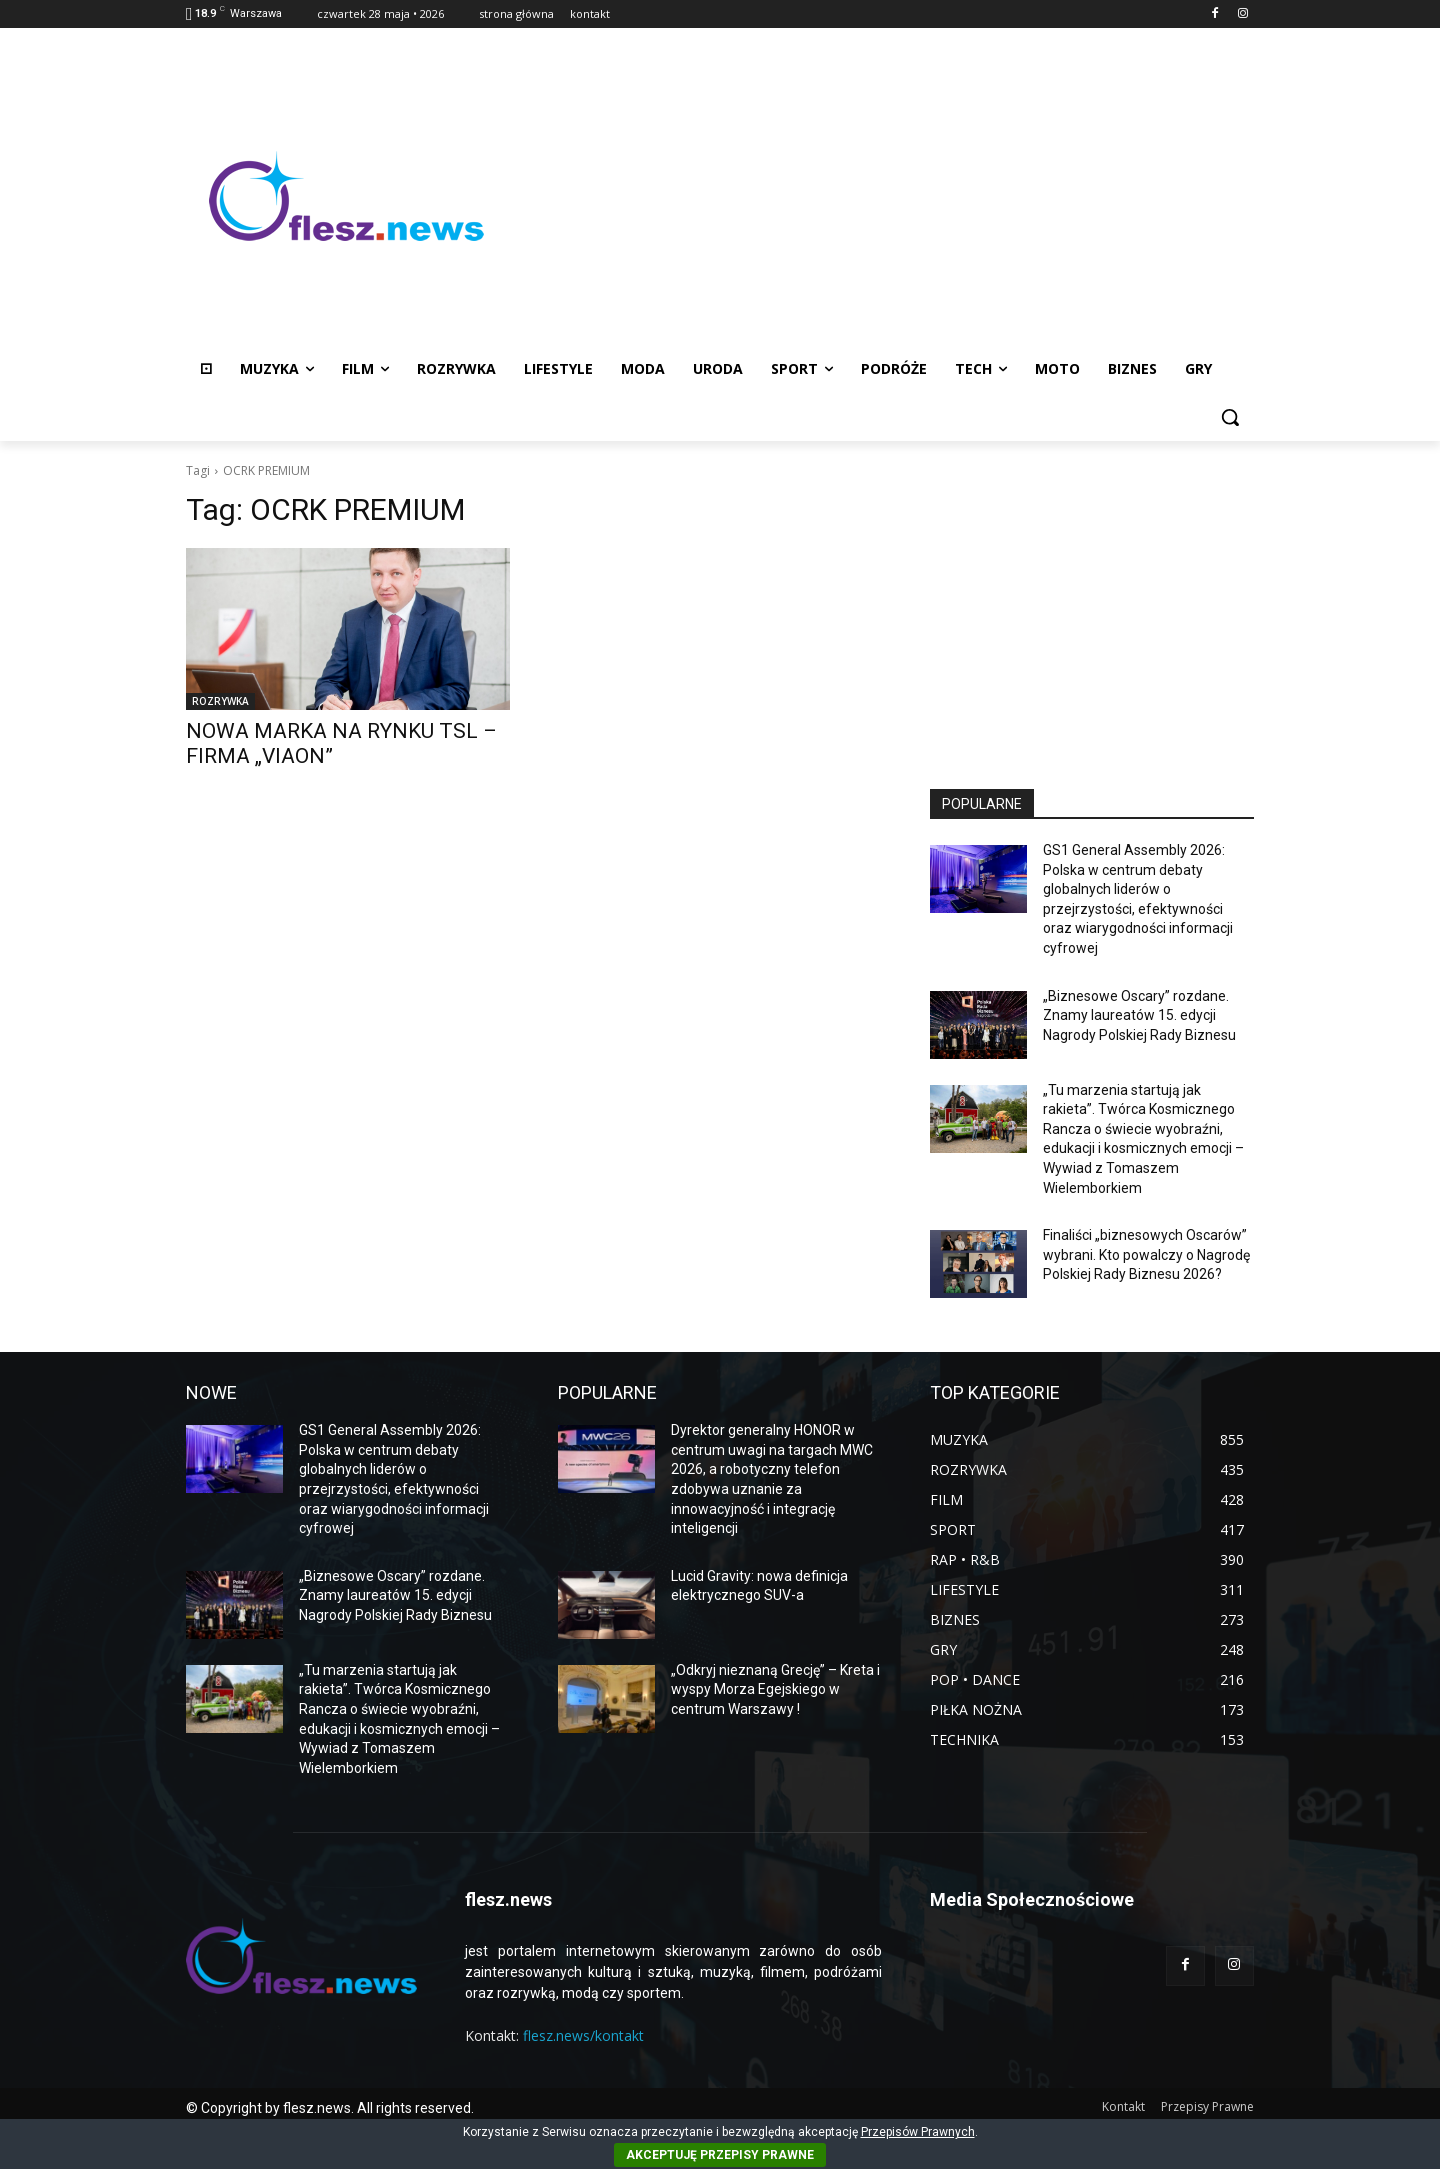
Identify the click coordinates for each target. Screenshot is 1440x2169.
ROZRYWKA (220, 701)
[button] (1230, 417)
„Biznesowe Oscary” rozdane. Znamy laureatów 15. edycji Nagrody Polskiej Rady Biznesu (1139, 1015)
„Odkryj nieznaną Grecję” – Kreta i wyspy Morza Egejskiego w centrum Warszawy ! (775, 1689)
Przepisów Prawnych (918, 2132)
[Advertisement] (880, 196)
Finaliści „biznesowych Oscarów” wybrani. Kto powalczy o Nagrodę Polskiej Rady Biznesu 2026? (1146, 1254)
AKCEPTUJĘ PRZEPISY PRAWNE (720, 2155)
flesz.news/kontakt (583, 2035)
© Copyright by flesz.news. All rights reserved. (330, 2108)
